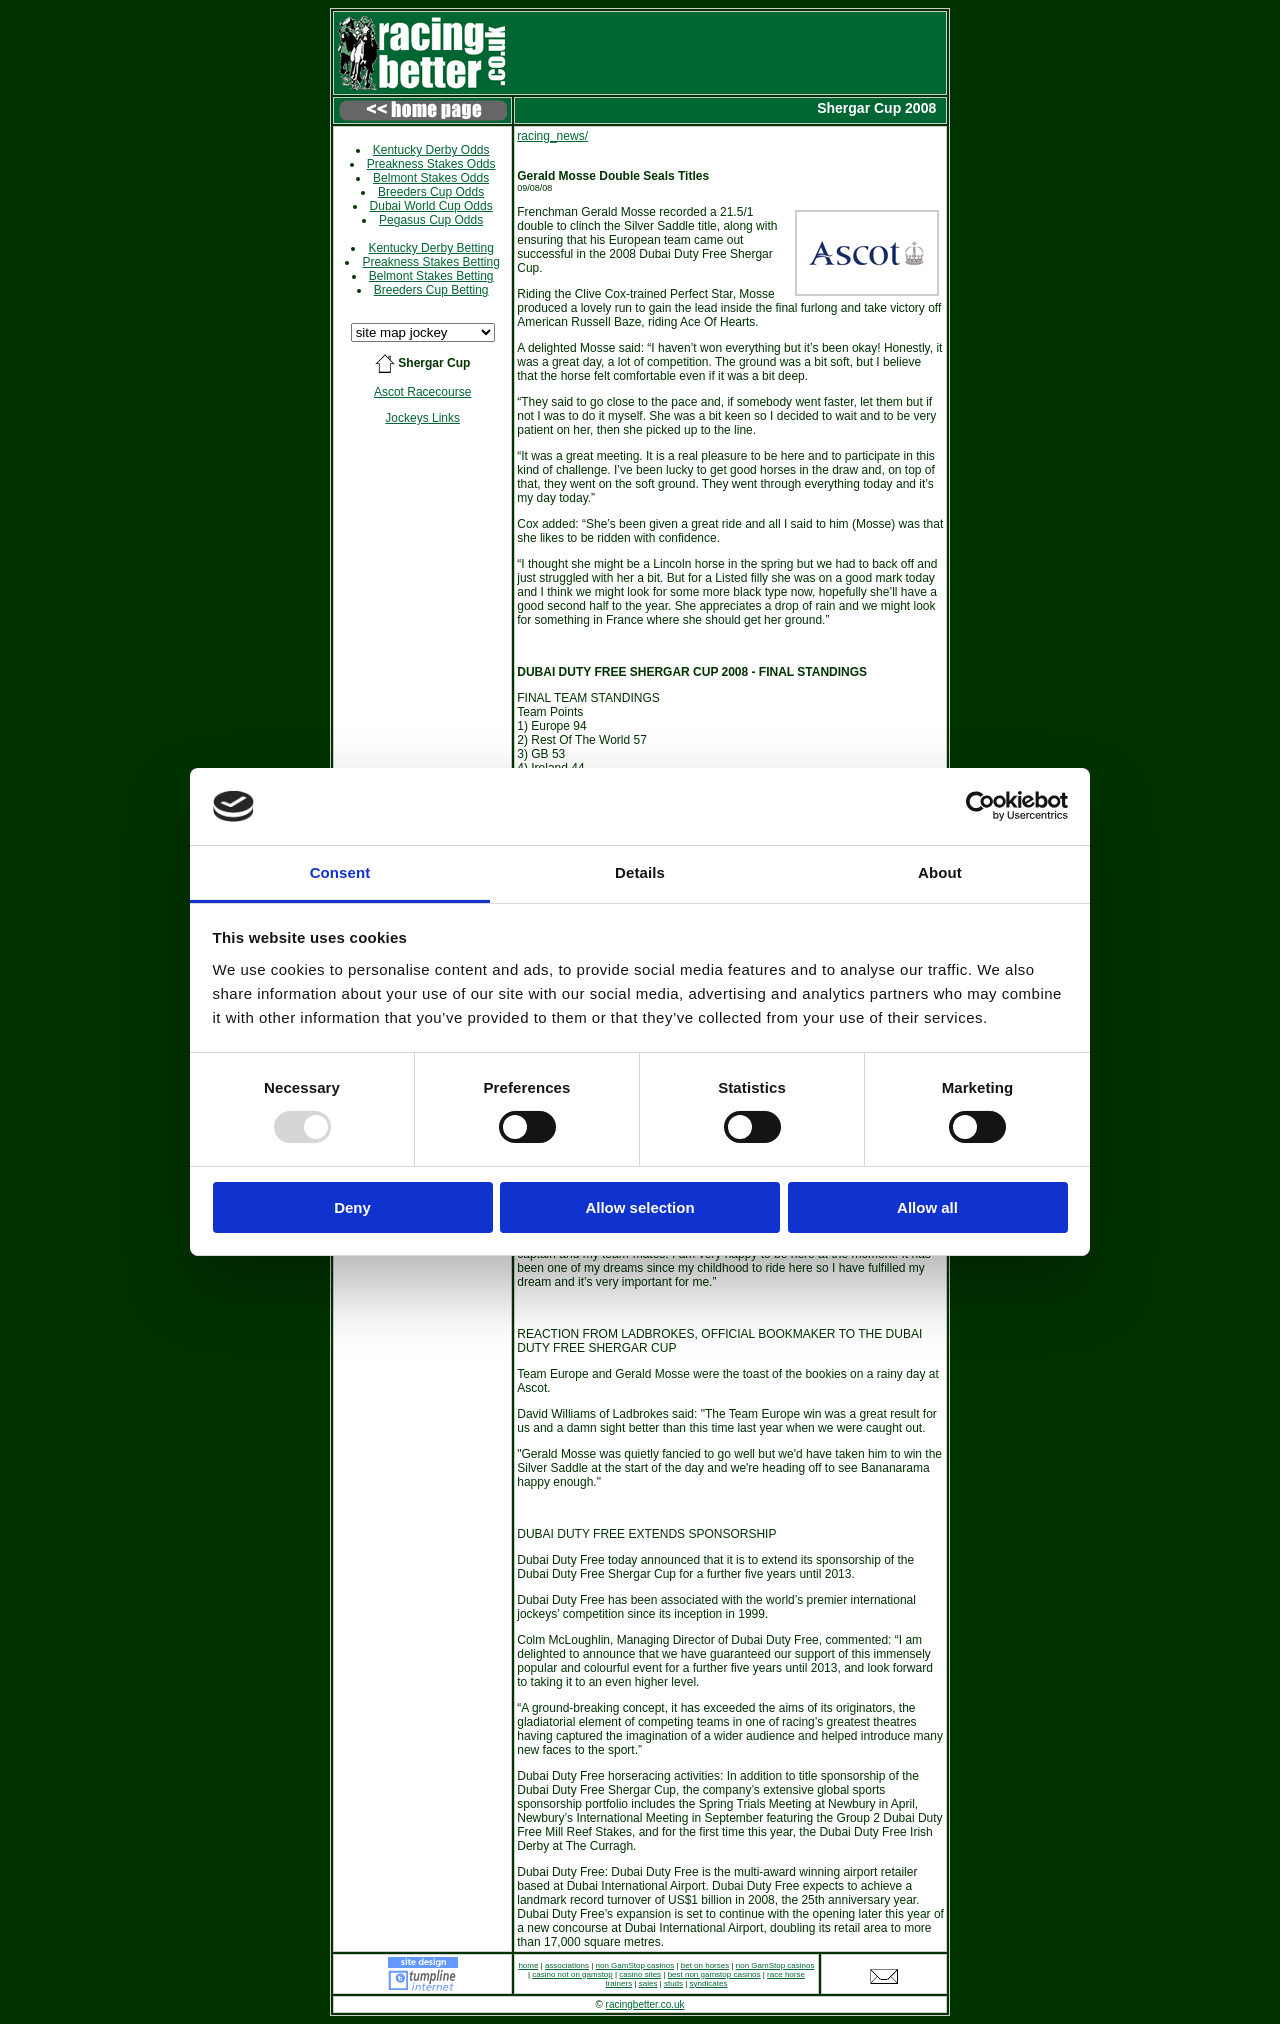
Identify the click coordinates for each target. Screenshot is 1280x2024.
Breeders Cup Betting (431, 290)
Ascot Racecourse (422, 392)
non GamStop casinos (634, 1965)
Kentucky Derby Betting (430, 248)
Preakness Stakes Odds (431, 164)
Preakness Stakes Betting (430, 262)
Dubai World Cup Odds (431, 206)
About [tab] (940, 872)
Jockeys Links (422, 418)
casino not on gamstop (572, 1974)
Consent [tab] (340, 872)
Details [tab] (640, 872)
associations (567, 1965)
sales (648, 1983)
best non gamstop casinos (714, 1974)
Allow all (927, 1207)
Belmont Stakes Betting (431, 276)
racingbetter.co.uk (645, 2004)
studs (673, 1983)
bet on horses (705, 1965)
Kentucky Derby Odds (431, 150)
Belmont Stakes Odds (431, 178)
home (528, 1965)
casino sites (640, 1974)
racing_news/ (552, 136)
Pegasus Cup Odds (431, 220)
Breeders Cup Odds (431, 192)
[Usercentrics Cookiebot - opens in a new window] (980, 806)
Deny (352, 1207)
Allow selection (639, 1207)
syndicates (709, 1983)
